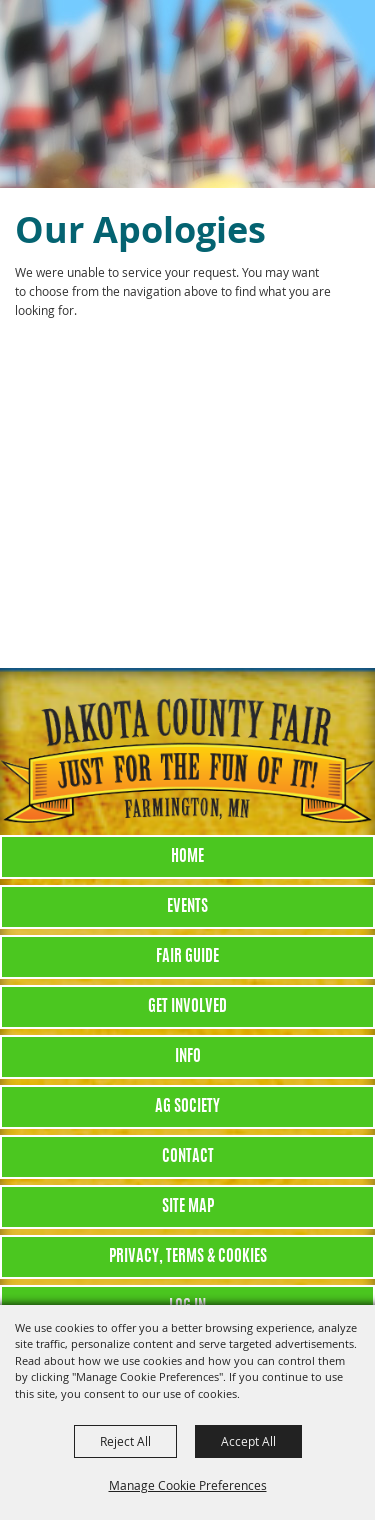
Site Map (188, 1207)
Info (188, 1057)
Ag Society (187, 1107)
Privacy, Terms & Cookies (188, 1257)
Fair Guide (187, 957)
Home (187, 857)
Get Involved (187, 1007)
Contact (188, 1157)
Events (187, 907)
